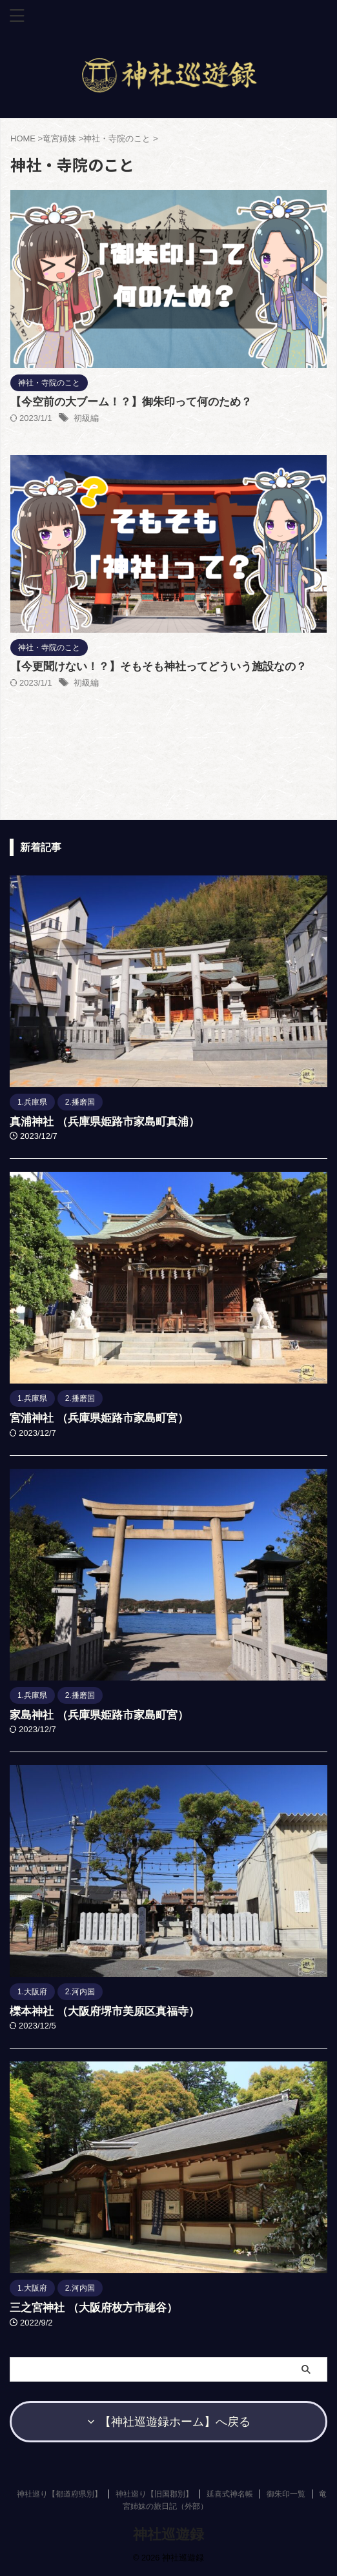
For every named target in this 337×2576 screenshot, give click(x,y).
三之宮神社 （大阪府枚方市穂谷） (94, 2308)
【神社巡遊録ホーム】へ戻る (168, 2421)
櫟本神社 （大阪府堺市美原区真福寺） (104, 2011)
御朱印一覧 (286, 2494)
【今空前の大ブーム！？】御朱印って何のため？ (131, 402)
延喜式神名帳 (230, 2494)
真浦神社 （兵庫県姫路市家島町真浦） (104, 1122)
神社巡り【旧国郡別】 (154, 2494)
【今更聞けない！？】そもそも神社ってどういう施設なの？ (158, 666)
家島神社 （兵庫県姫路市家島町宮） (99, 1715)
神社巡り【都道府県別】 (59, 2494)
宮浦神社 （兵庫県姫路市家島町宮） (99, 1418)
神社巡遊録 (168, 2534)
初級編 (86, 418)
